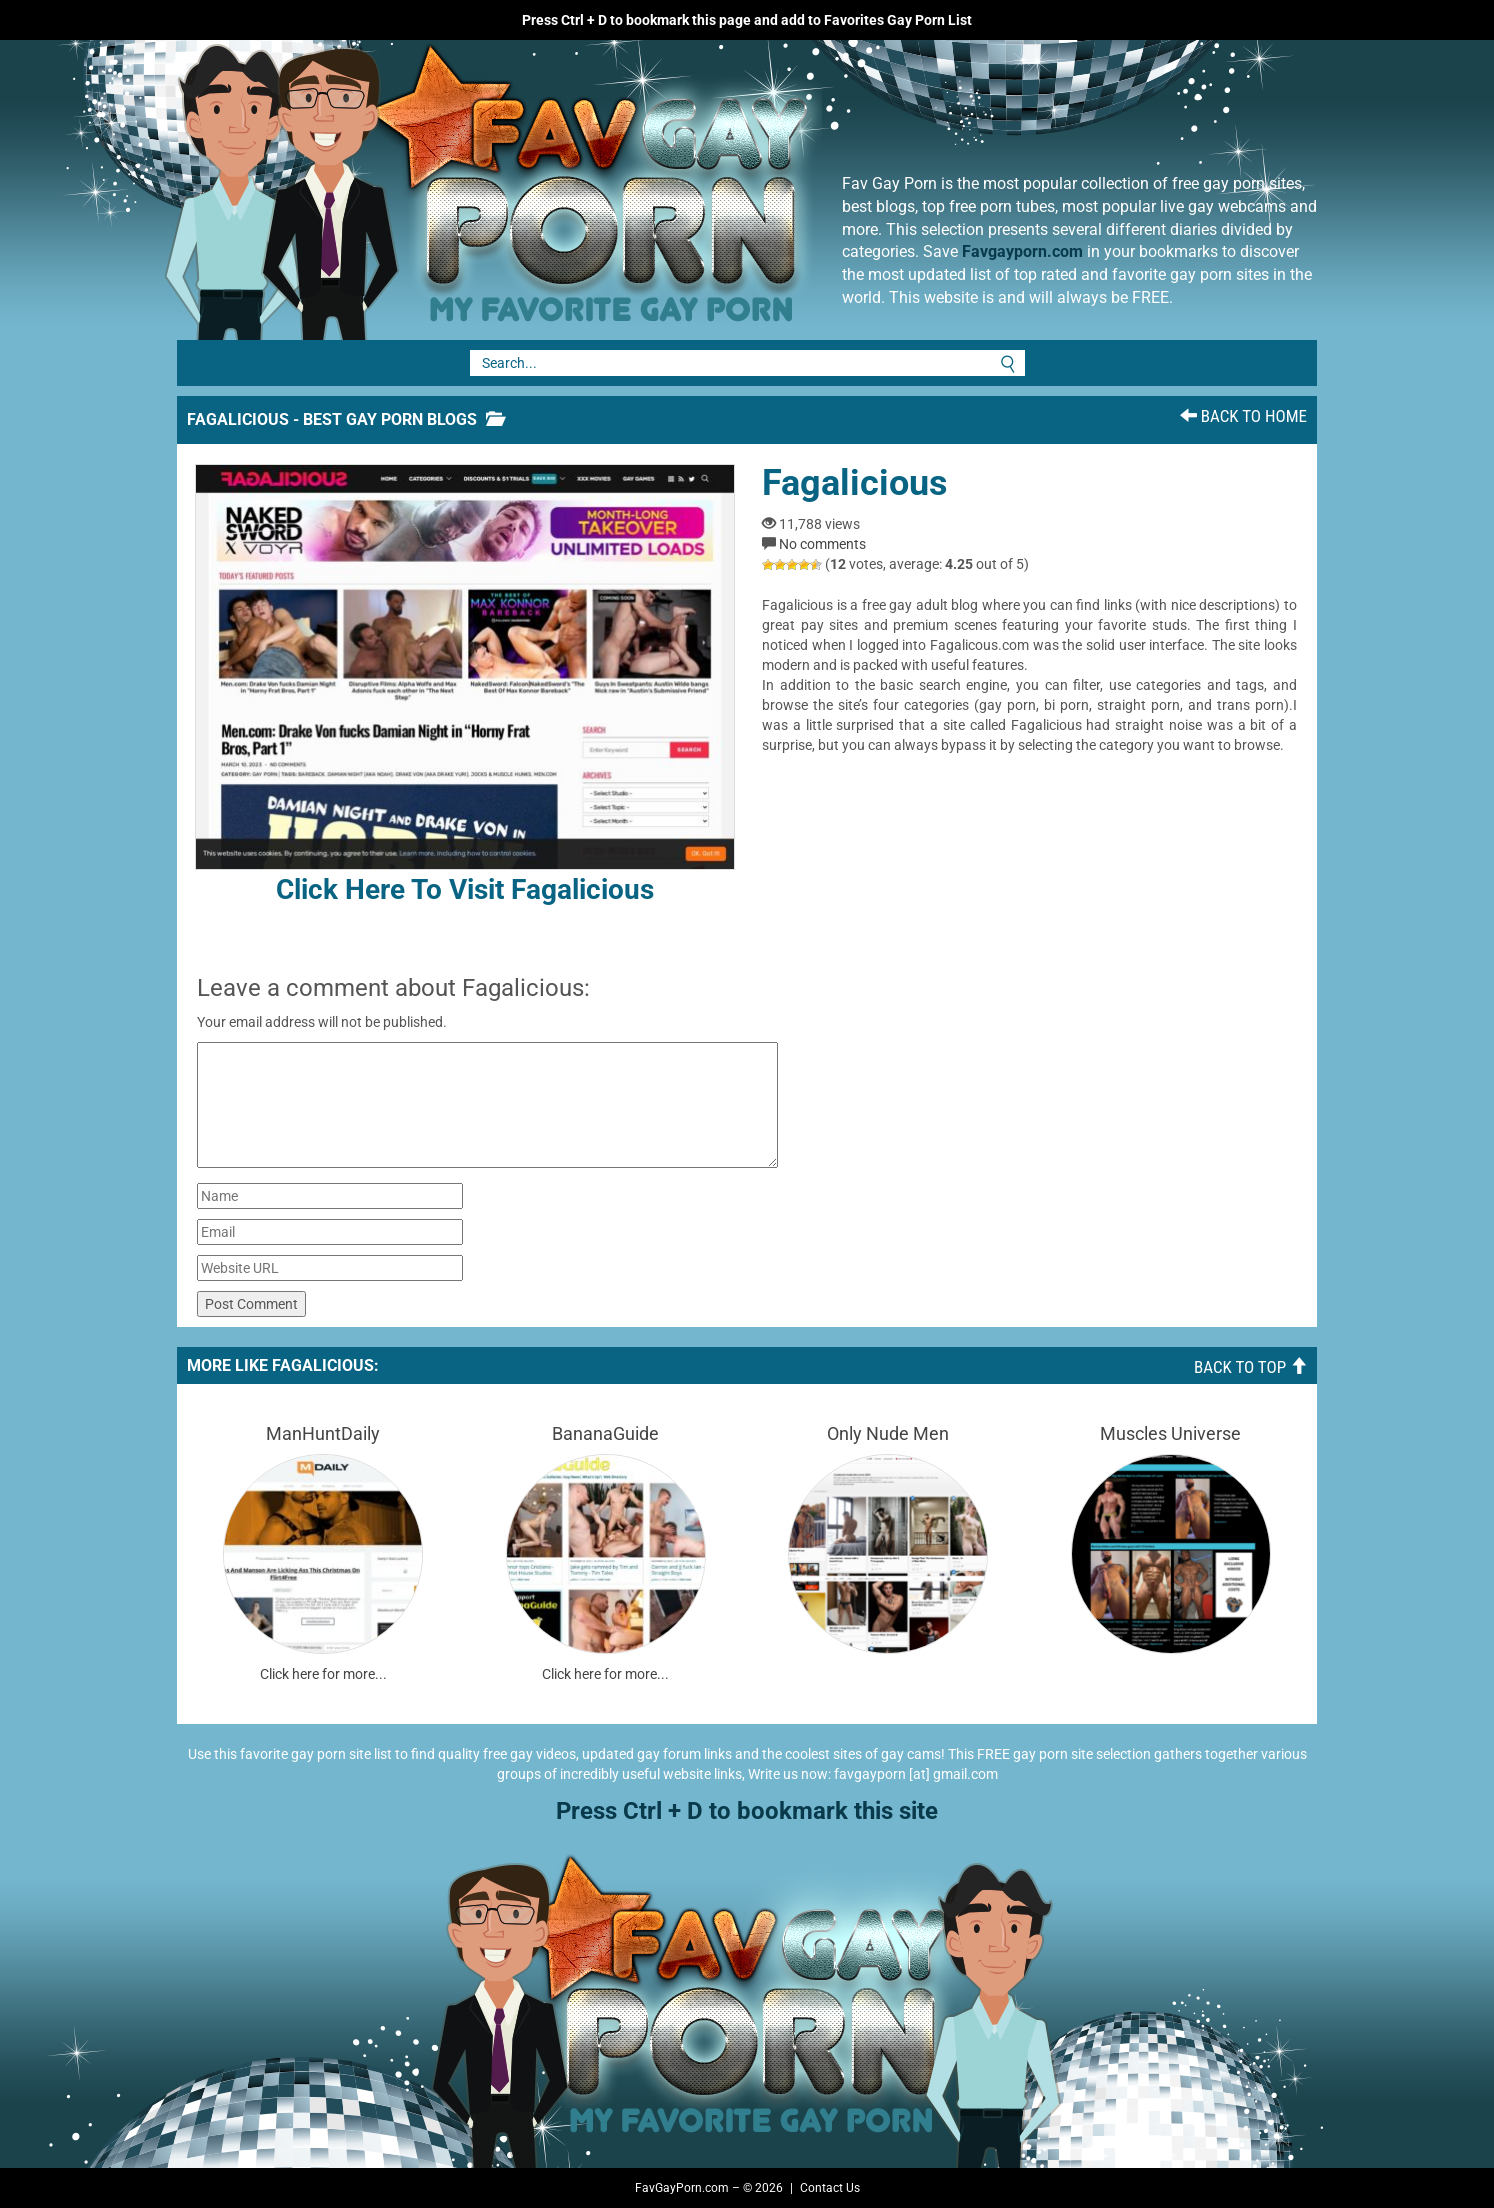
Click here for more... (323, 1674)
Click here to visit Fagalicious (465, 685)
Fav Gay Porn (652, 190)
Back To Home (1243, 416)
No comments (822, 544)
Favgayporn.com (1022, 251)
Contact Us (830, 2188)
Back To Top (1250, 1367)
